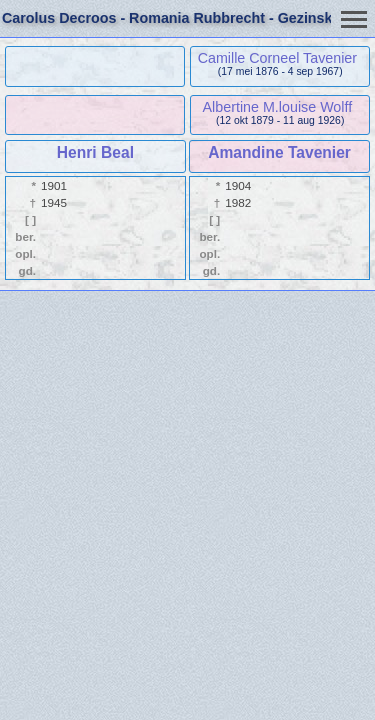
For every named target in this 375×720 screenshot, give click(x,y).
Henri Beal (95, 152)
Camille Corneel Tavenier (277, 58)
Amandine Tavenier (279, 152)
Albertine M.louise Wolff (278, 107)
